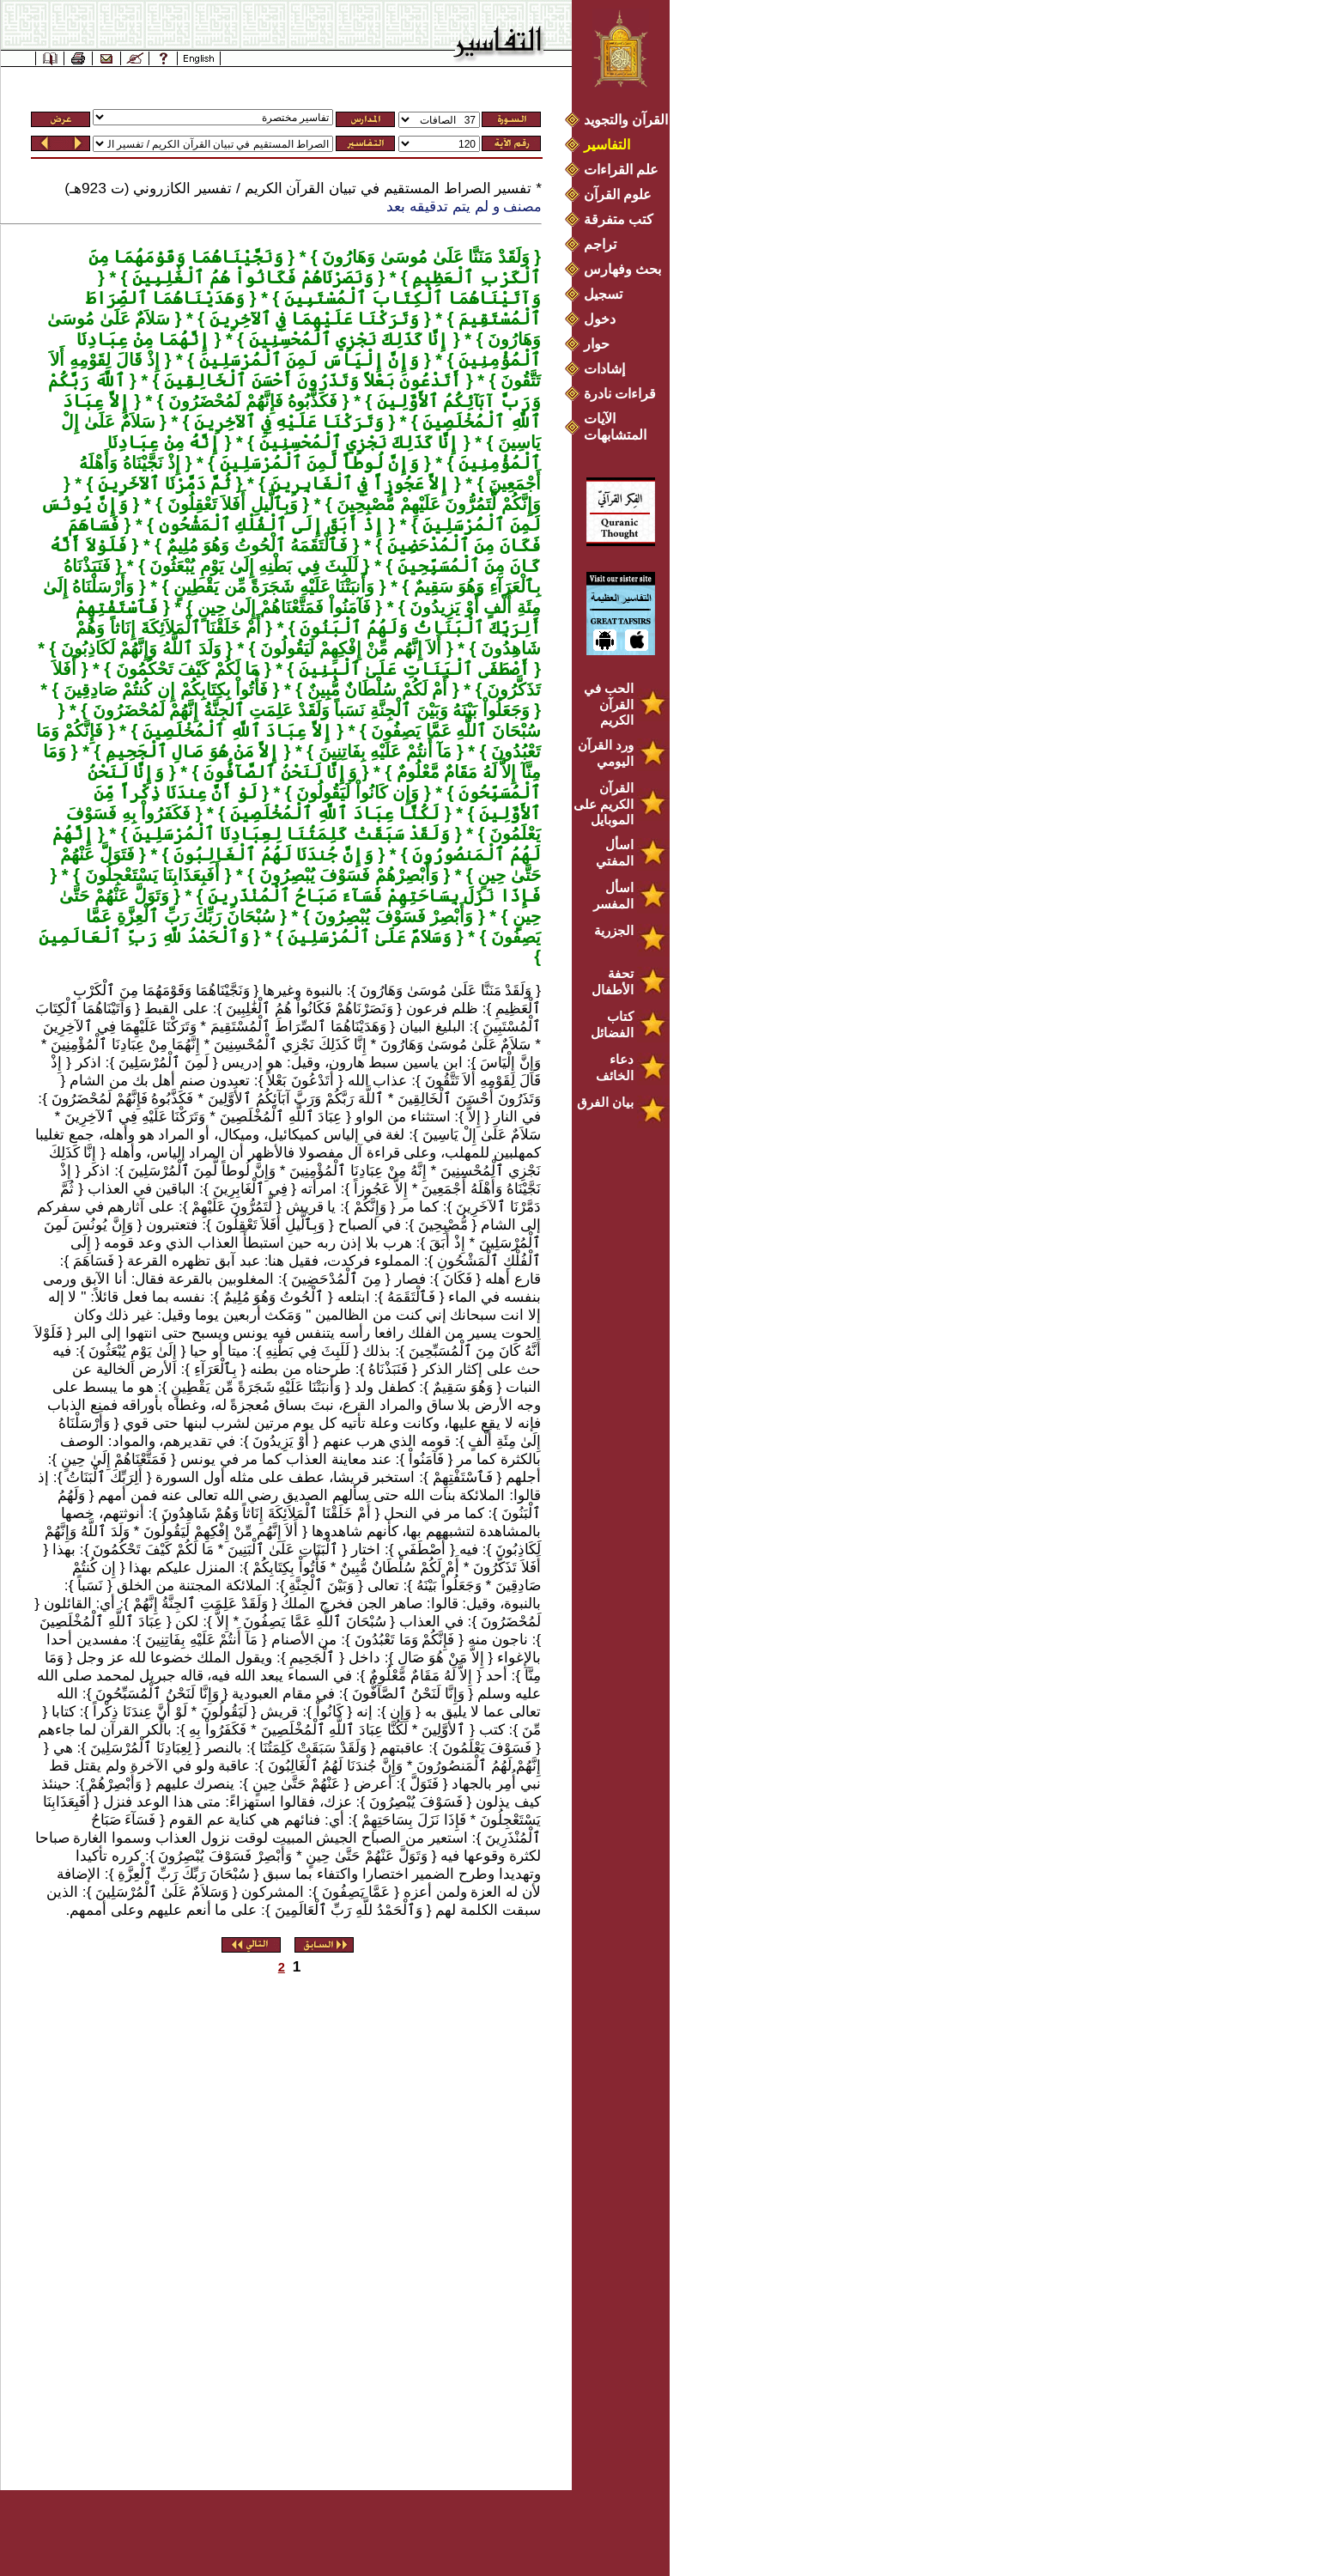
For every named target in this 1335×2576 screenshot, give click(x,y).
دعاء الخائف (615, 1067)
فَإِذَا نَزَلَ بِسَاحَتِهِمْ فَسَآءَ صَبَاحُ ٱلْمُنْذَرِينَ (372, 895)
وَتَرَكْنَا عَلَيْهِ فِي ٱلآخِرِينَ (287, 421)
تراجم (600, 244)
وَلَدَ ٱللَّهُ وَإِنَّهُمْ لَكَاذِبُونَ (138, 648)
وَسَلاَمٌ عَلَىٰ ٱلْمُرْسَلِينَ (367, 936)
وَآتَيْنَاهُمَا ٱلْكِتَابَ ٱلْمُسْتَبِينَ (410, 298)
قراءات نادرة (620, 393)
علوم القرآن (618, 194)
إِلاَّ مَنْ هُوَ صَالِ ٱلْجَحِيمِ (189, 751)
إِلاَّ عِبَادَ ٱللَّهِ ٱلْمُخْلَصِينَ (234, 730)
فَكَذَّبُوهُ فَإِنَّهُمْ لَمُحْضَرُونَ (251, 401)
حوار (597, 344)
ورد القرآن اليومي (606, 753)
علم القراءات (621, 169)
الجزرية (614, 930)
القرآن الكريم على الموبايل (603, 804)
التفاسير (607, 144)
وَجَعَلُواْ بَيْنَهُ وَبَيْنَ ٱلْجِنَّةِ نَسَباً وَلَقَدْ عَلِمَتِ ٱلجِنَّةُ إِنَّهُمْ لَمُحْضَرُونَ (309, 710)
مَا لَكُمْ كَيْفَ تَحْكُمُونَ (185, 668)
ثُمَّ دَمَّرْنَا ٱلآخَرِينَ (162, 483)
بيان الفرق (605, 1102)
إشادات (604, 368)
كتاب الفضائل (612, 1024)
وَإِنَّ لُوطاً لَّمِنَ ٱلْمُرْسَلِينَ (317, 462)
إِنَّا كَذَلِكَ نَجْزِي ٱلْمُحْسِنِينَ (346, 339)
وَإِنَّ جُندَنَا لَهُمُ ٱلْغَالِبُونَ (271, 854)
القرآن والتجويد (626, 119)
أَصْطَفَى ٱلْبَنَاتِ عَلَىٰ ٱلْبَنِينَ (411, 668)
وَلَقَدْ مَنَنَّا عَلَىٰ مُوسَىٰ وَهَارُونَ (424, 256)
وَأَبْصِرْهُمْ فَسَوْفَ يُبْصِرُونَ (346, 875)
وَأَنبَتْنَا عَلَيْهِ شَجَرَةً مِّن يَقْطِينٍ (271, 586)
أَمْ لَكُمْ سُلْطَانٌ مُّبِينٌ (374, 689)
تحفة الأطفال (613, 981)
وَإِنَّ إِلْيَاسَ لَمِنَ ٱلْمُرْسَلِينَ (306, 359)
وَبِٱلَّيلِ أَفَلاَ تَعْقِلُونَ (230, 504)
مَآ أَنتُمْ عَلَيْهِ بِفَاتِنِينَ (382, 751)
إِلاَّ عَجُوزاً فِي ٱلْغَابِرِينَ (357, 483)
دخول (600, 319)
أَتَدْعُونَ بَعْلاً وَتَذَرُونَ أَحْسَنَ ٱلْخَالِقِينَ (311, 380)
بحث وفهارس (626, 269)
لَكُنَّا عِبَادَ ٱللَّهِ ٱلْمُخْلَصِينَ (332, 813)
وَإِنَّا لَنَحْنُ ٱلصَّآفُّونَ (277, 771)
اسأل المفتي (615, 852)
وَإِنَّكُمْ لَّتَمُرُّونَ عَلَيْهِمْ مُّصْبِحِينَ (436, 504)
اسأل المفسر (613, 895)
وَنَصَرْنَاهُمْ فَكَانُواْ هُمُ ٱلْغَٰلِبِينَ (250, 277)
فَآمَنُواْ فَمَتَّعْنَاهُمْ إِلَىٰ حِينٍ (281, 607)
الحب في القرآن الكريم (609, 704)
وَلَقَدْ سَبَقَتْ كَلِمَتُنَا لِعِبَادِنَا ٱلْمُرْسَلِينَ (289, 833)
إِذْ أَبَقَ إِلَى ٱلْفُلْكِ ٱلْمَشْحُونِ (269, 524)
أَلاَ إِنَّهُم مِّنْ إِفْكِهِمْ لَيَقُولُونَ (349, 648)
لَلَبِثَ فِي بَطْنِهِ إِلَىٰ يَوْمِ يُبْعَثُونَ (251, 565)
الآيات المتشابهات (615, 426)
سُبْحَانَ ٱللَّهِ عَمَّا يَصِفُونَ (454, 730)
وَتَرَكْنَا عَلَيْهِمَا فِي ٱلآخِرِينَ (311, 318)
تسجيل (603, 294)
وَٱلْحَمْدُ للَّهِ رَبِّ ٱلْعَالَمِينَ (144, 936)
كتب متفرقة (618, 219)
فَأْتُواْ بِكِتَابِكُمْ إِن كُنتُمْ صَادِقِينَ (163, 689)
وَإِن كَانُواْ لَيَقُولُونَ (356, 792)
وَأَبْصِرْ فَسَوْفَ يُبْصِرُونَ (392, 916)
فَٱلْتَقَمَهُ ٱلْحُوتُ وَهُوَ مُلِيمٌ (254, 545)
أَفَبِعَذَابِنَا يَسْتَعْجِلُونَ (150, 875)
